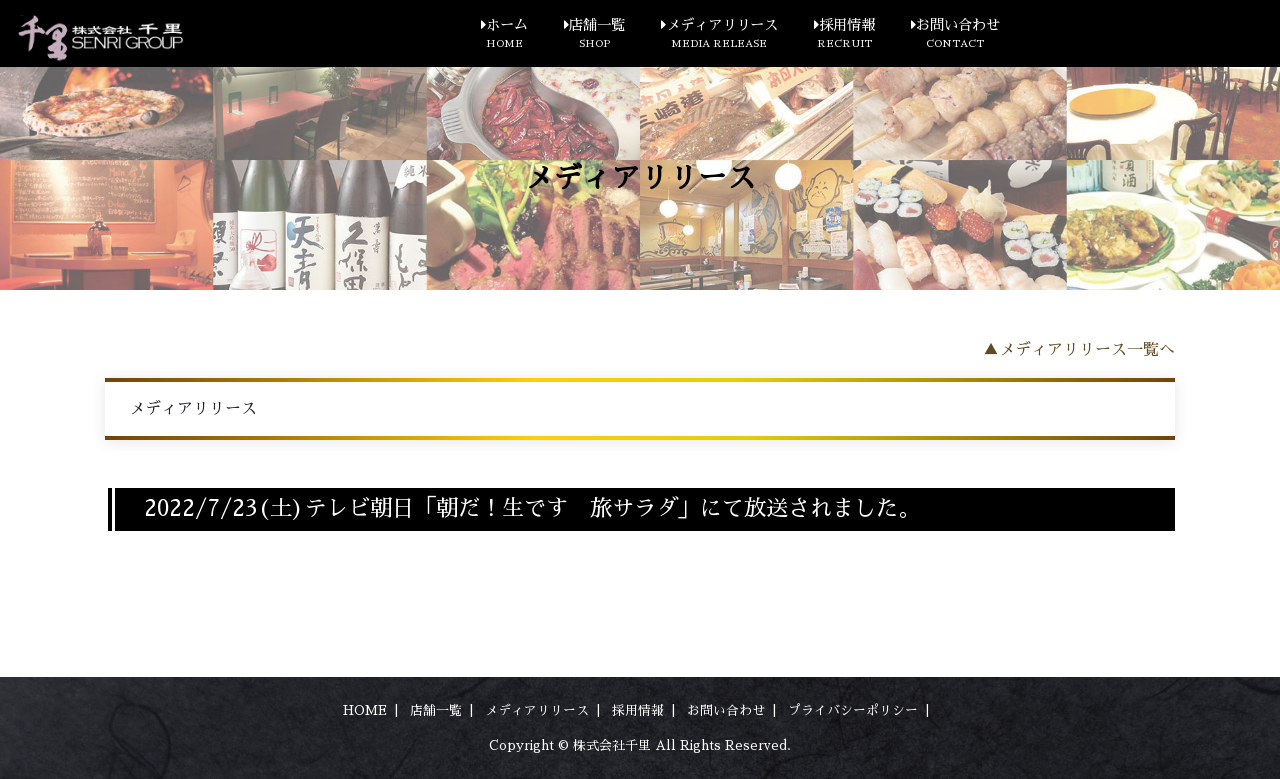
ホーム (504, 35)
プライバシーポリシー (853, 710)
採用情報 (844, 35)
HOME (365, 710)
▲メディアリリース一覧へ (1079, 350)
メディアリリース (719, 35)
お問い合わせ (955, 35)
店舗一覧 (594, 35)
